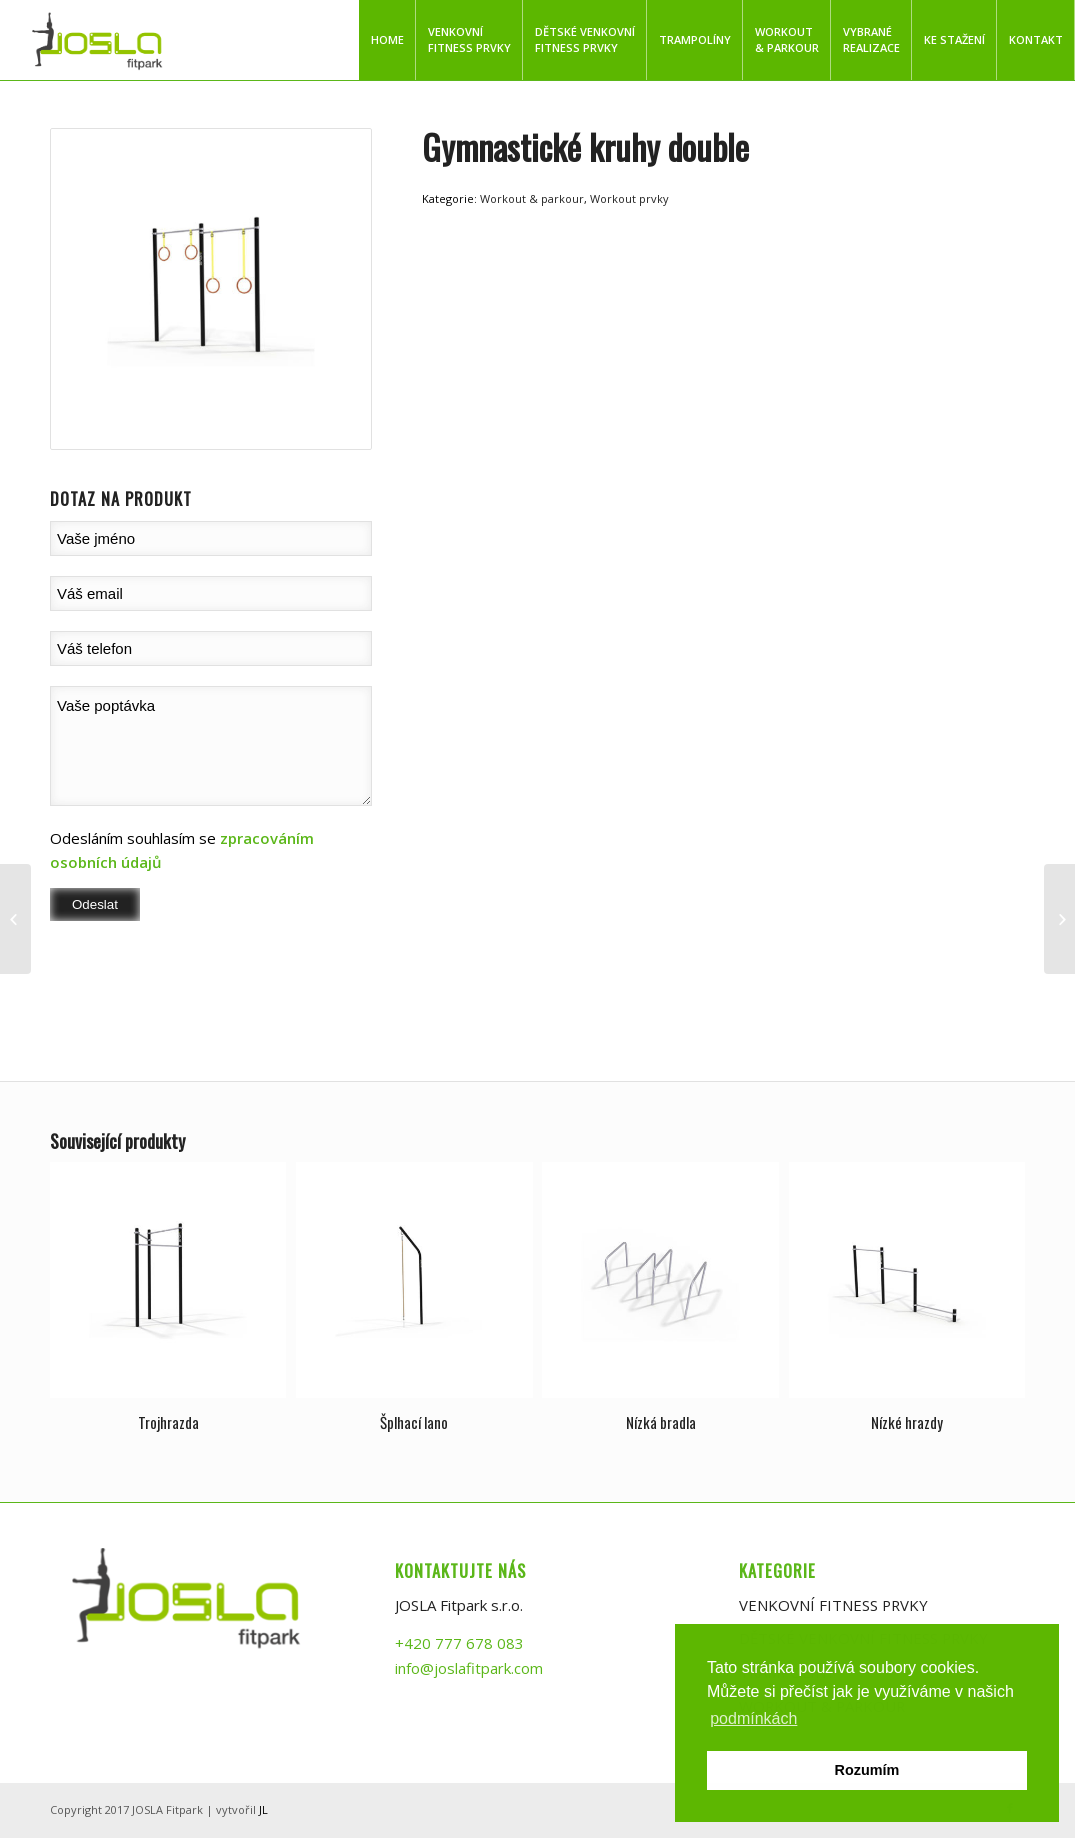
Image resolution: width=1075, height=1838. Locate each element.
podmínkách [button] (753, 1718)
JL (263, 1810)
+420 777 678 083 (459, 1643)
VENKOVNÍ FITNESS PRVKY (834, 1605)
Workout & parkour (532, 198)
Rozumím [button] (867, 1770)
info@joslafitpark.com (469, 1668)
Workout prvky (629, 198)
